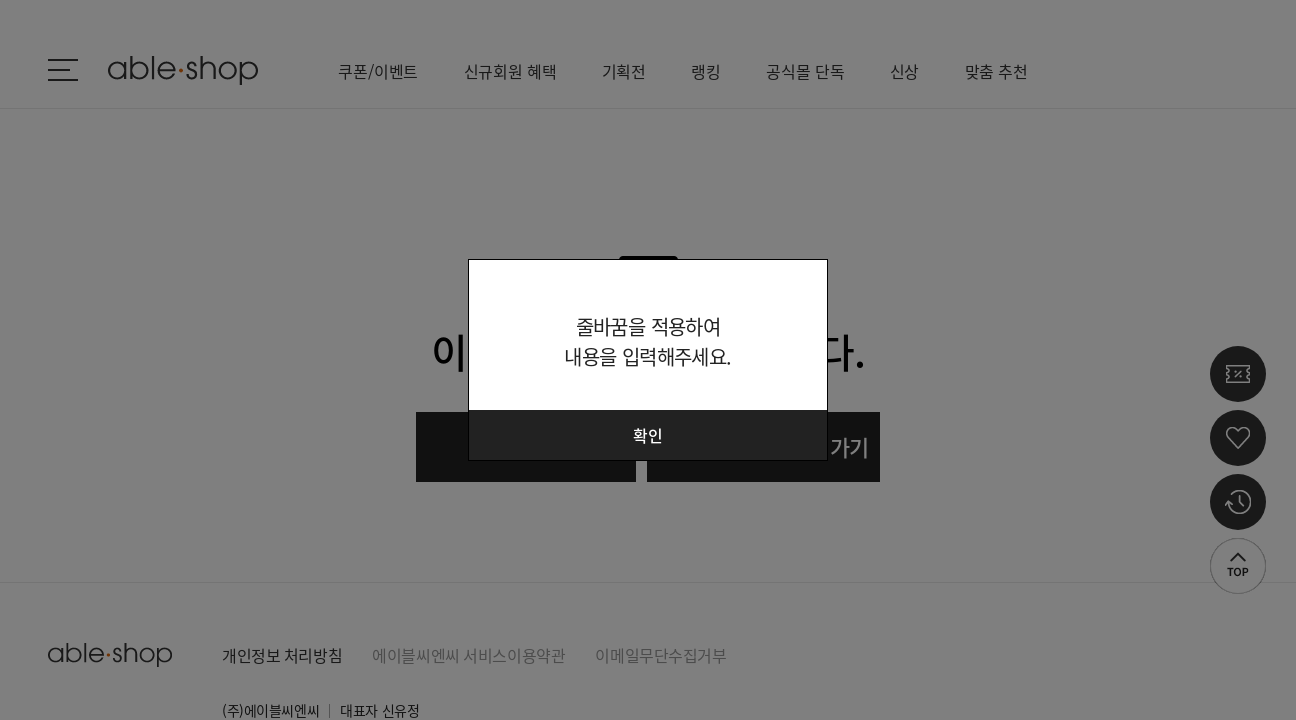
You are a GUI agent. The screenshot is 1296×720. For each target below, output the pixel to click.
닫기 (800, 287)
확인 (648, 435)
